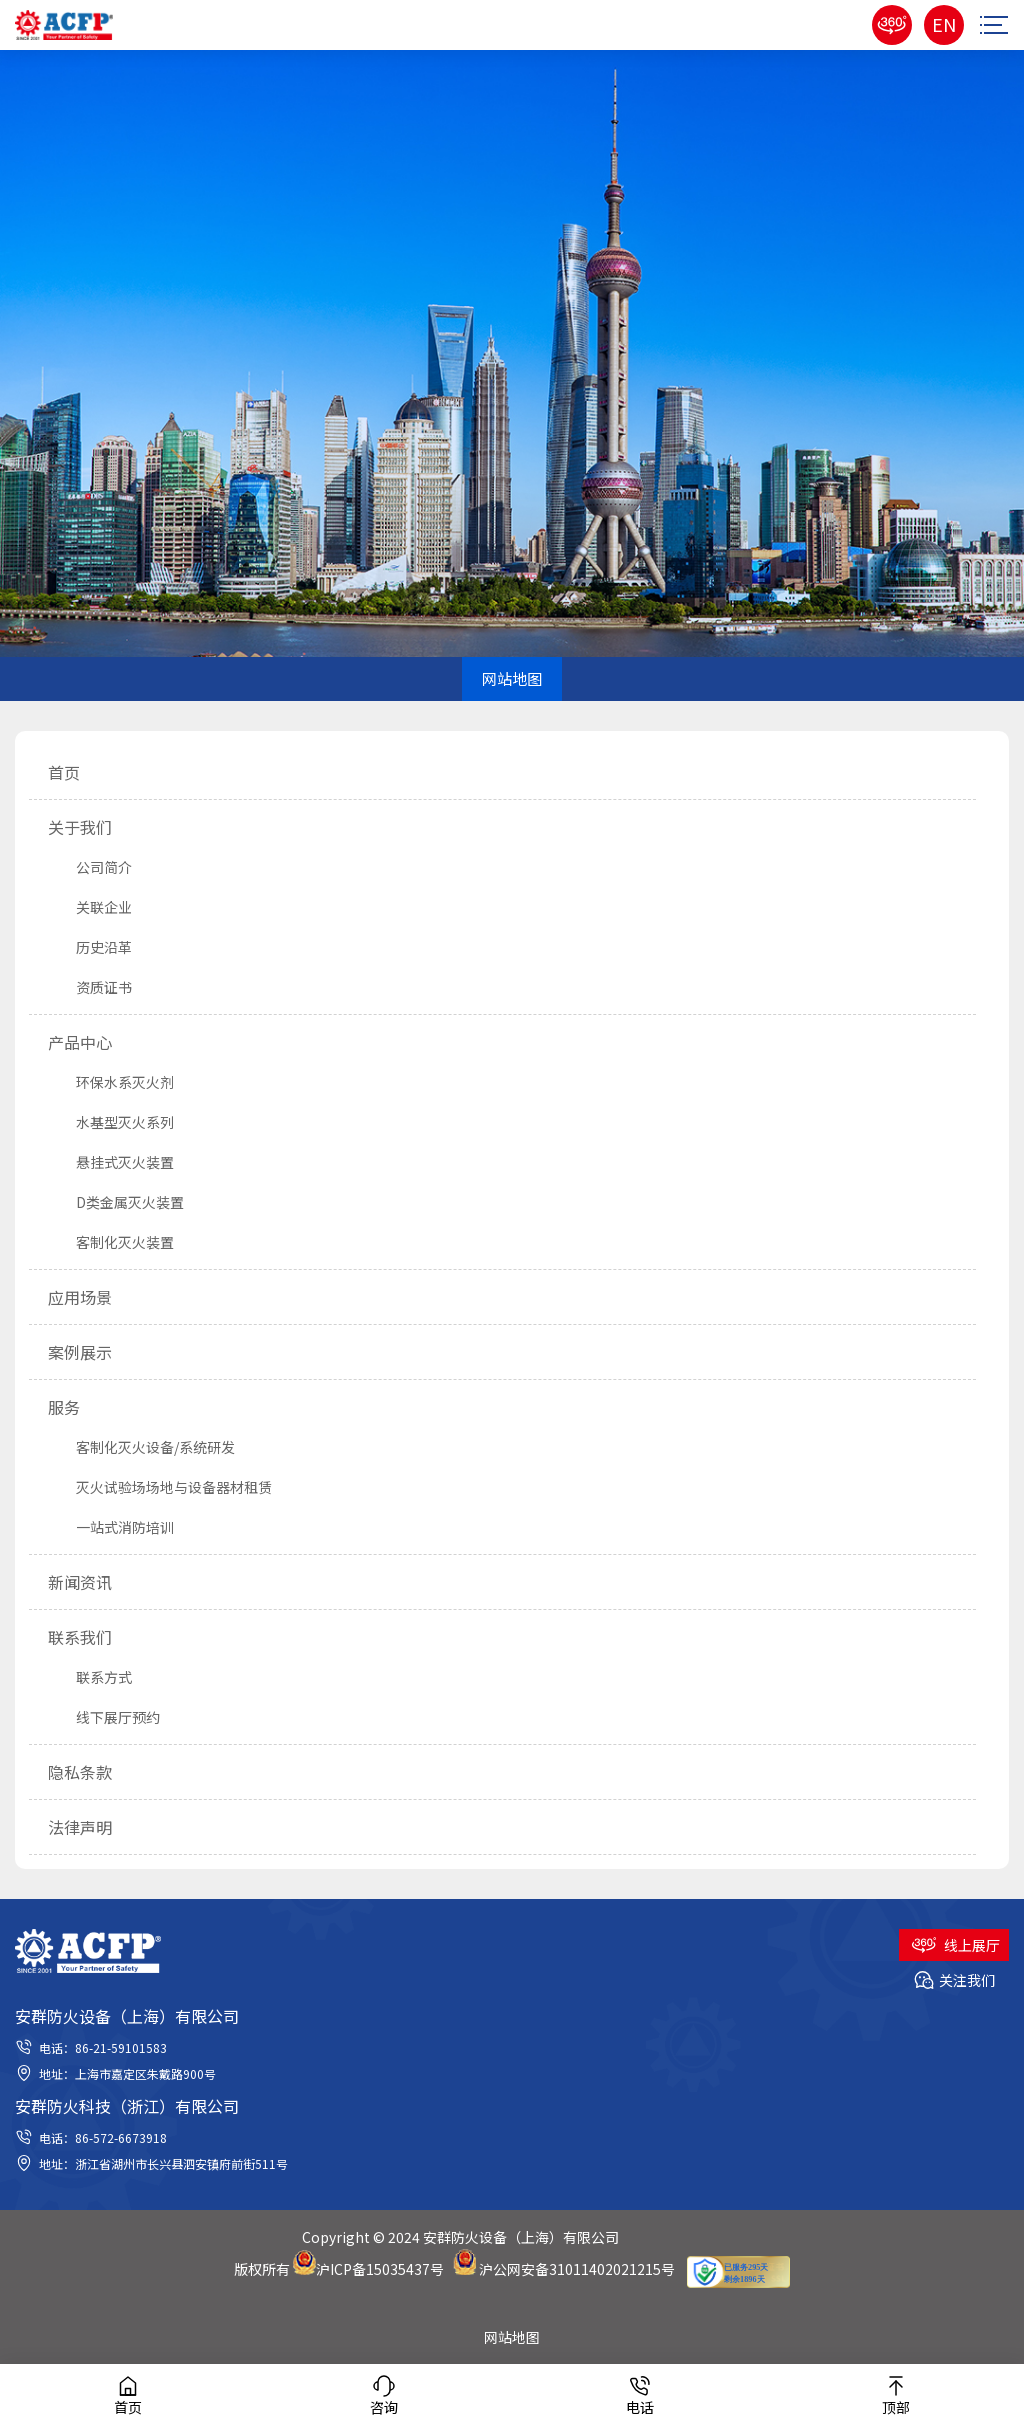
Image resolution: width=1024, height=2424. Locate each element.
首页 (64, 772)
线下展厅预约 (104, 1717)
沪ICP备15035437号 (380, 2269)
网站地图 (512, 2337)
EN (944, 24)
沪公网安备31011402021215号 (577, 2269)
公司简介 (90, 867)
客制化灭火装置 (111, 1242)
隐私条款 (80, 1772)
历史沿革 (90, 947)
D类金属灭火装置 (116, 1202)
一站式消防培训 (111, 1527)
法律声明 (80, 1827)
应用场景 (80, 1297)
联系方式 (90, 1677)
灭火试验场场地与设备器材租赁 (160, 1487)
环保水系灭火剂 (111, 1082)
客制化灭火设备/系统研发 (141, 1447)
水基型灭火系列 (111, 1122)
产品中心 (80, 1042)
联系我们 (80, 1637)
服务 (64, 1407)
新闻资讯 (80, 1582)
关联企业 (90, 907)
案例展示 (80, 1352)
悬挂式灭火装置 (111, 1162)
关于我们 (80, 827)
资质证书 (90, 987)
